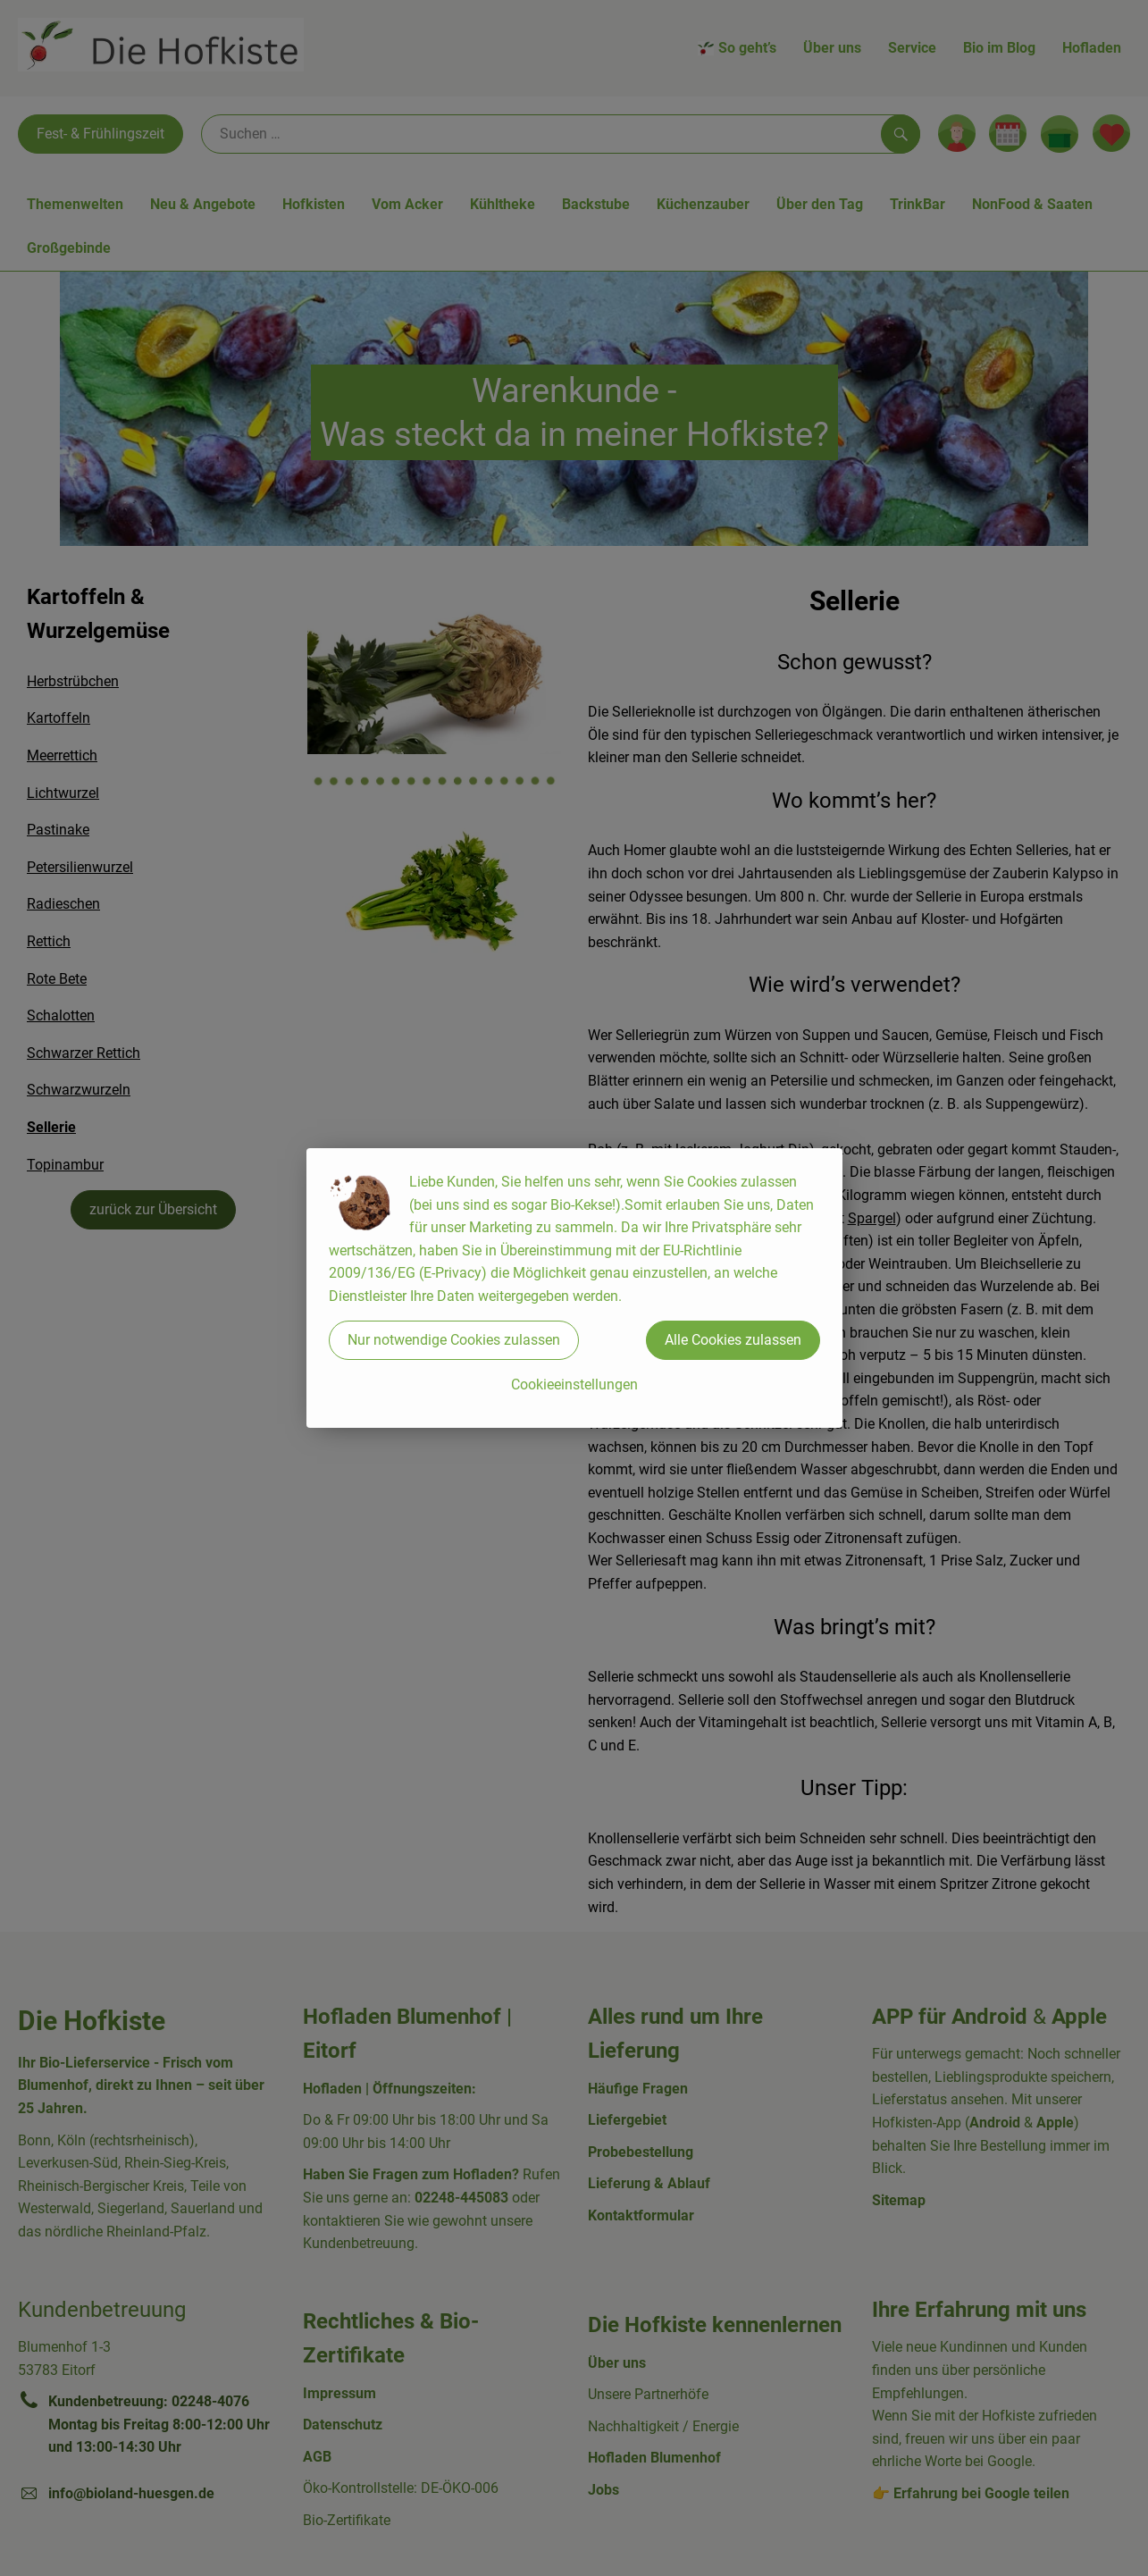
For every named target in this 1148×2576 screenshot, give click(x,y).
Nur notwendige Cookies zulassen (454, 1339)
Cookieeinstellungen (574, 1384)
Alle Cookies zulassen (733, 1339)
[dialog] (574, 1288)
